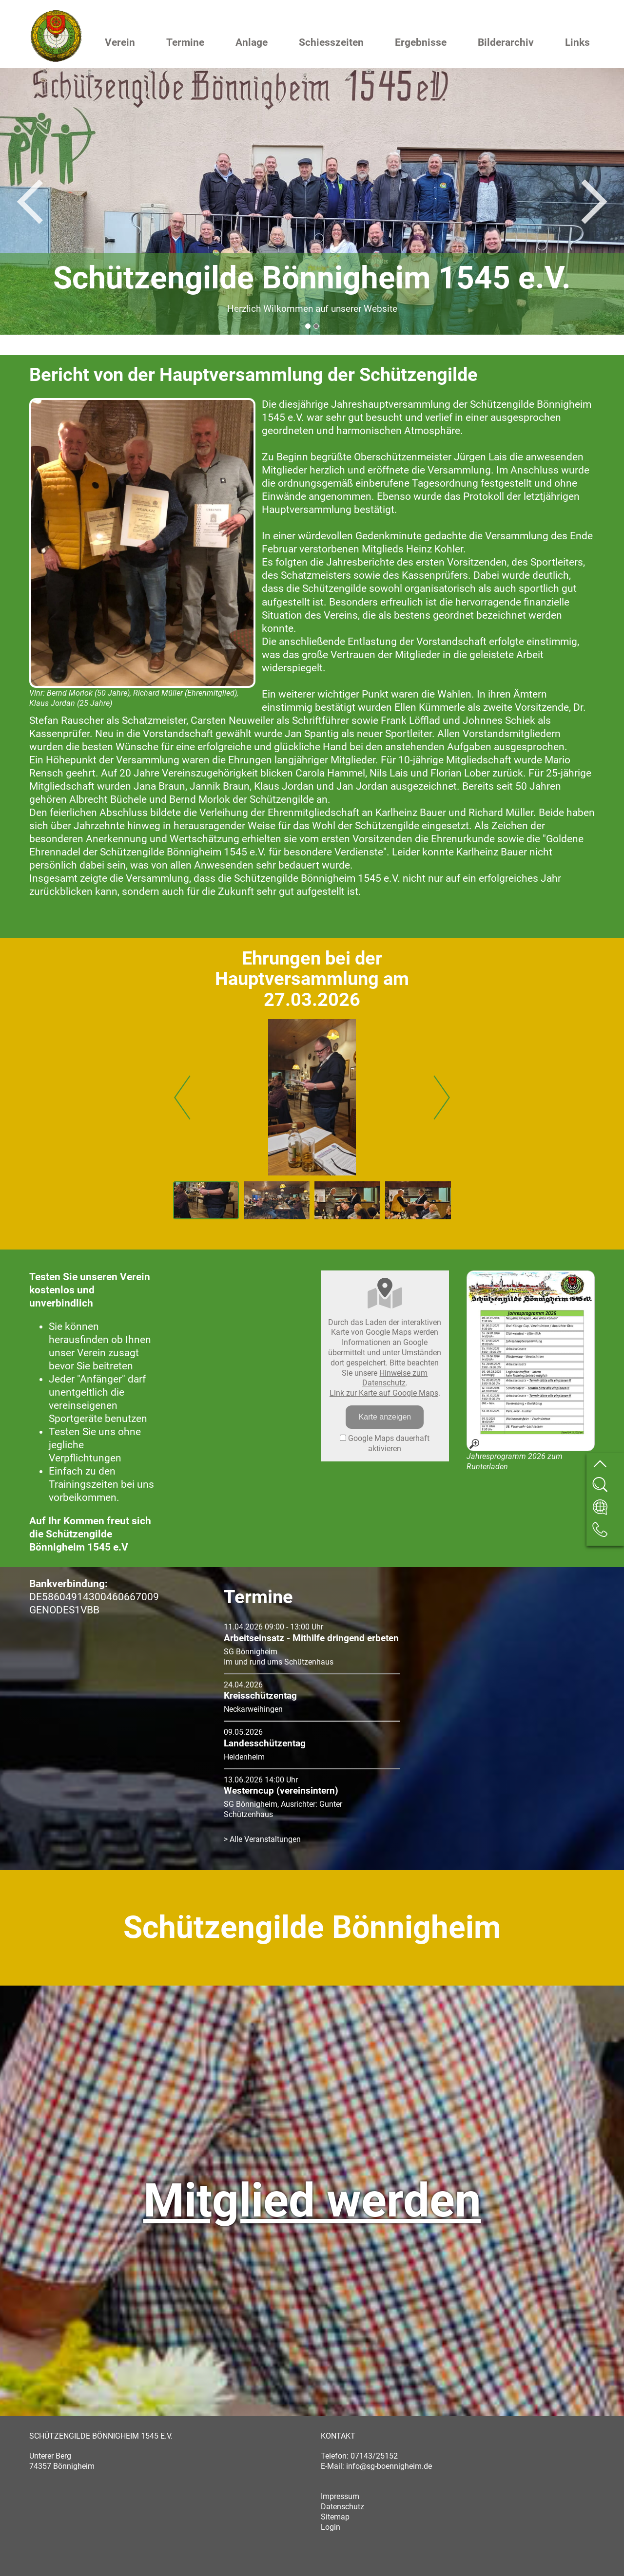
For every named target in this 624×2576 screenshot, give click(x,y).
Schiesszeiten (331, 42)
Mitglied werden (312, 2200)
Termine (185, 42)
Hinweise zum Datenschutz (395, 1378)
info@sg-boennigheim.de (389, 2466)
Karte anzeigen (385, 1417)
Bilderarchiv (506, 42)
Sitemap (335, 2516)
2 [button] (316, 326)
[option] (312, 201)
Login (330, 2527)
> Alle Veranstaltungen (262, 1839)
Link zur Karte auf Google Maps (384, 1393)
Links (577, 42)
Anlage (251, 42)
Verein (120, 42)
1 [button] (308, 326)
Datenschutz (342, 2506)
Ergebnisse (421, 42)
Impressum (340, 2496)
